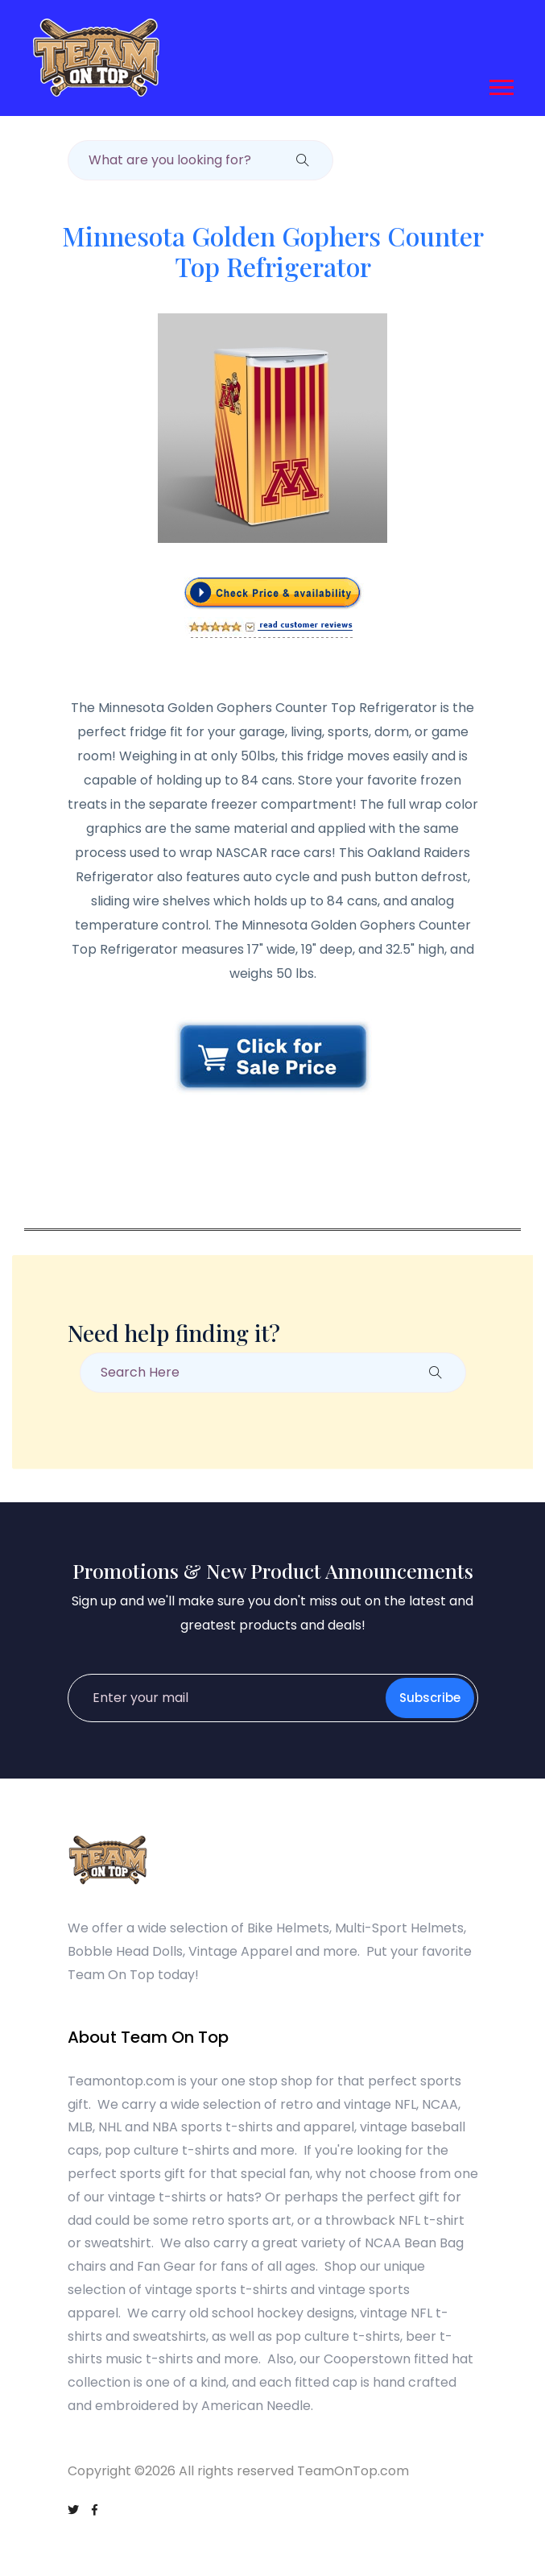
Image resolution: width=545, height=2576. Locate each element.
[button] (500, 84)
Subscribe (429, 1697)
